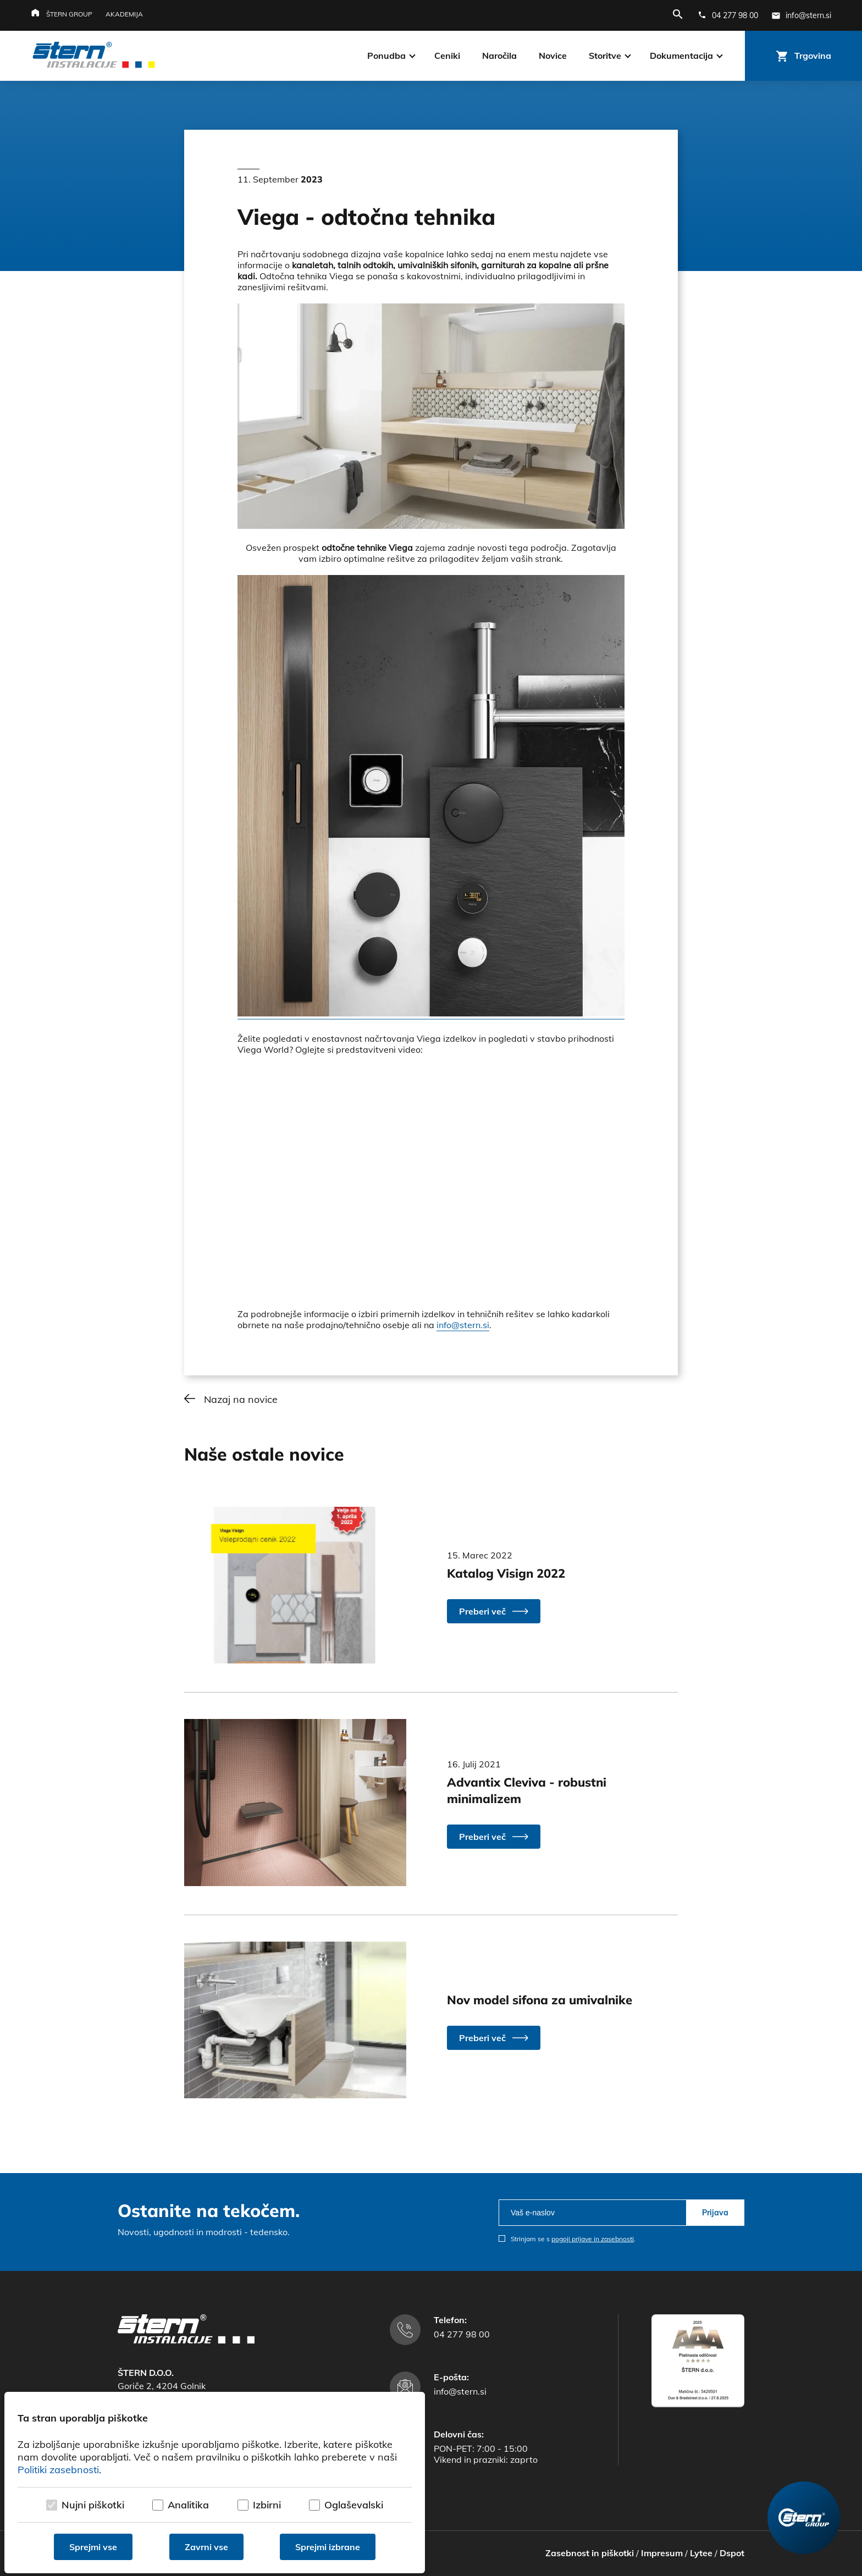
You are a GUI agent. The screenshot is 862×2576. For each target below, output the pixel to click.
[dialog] (214, 2482)
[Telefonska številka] (728, 15)
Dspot (732, 2552)
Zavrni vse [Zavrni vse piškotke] (206, 2546)
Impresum (662, 2552)
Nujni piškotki (93, 2504)
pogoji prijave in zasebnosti (592, 2239)
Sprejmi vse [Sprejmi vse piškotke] (93, 2546)
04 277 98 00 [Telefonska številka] (462, 2334)
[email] (592, 2212)
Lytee (701, 2552)
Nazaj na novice (241, 1399)
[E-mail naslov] (801, 15)
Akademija (124, 14)
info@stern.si (462, 1324)
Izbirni (267, 2504)
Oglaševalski (353, 2504)
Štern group (69, 14)
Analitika (188, 2504)
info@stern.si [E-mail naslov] (460, 2391)
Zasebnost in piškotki (589, 2552)
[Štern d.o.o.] (94, 56)
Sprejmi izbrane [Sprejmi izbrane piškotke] (327, 2546)
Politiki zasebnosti (58, 2469)
